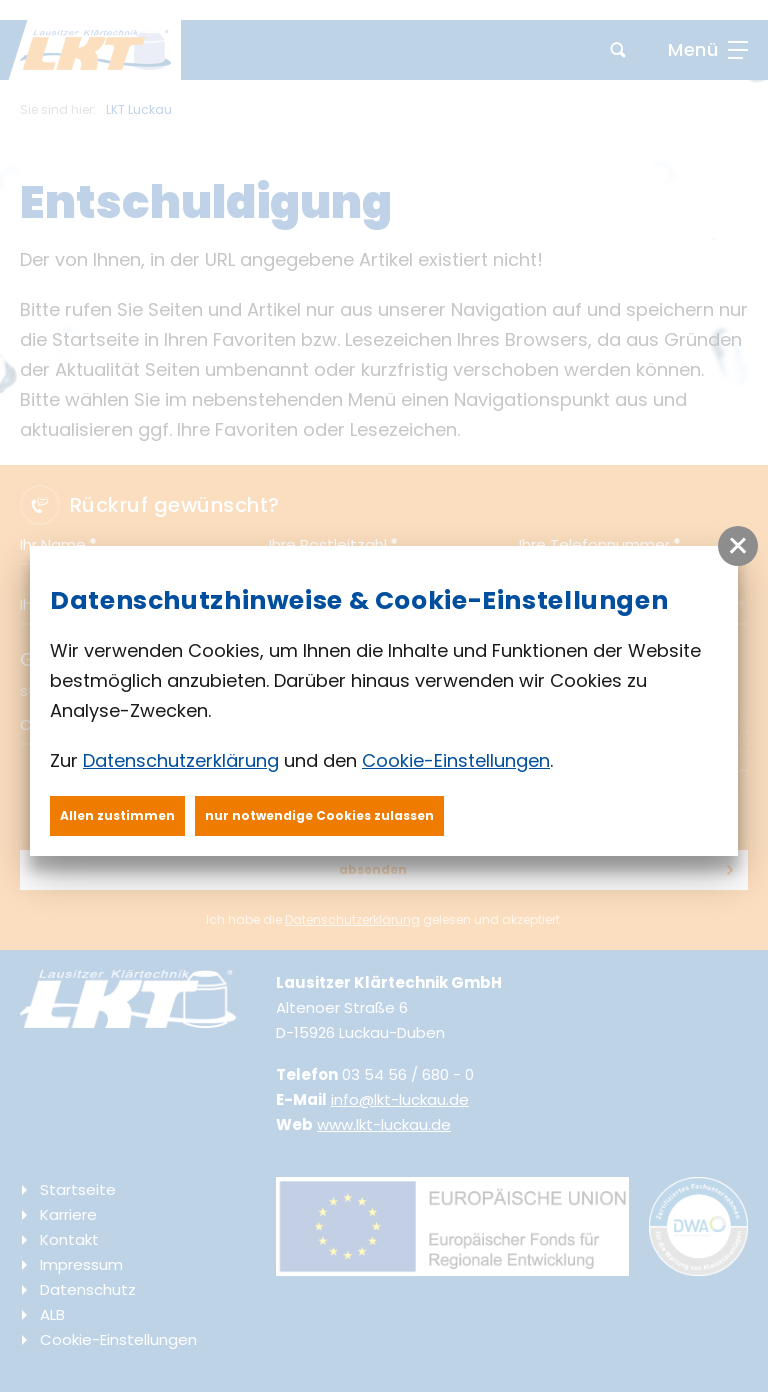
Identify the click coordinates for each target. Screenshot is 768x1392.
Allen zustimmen (117, 815)
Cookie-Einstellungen (456, 760)
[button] (738, 546)
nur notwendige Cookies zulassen (319, 815)
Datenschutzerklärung (181, 760)
